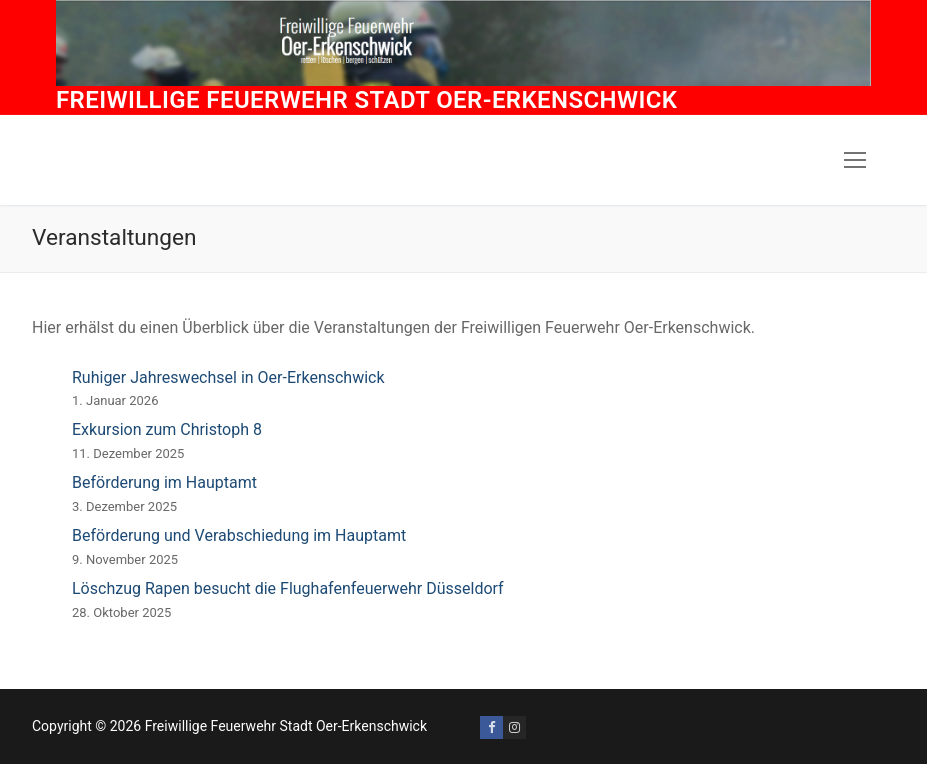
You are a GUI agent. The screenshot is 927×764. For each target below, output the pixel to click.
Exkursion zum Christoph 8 (167, 429)
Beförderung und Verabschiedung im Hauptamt (239, 535)
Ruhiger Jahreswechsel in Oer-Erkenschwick (228, 377)
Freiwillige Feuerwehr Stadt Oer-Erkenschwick (366, 100)
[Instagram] (514, 727)
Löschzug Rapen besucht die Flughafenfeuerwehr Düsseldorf (288, 588)
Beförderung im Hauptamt (164, 482)
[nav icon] (855, 160)
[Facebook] (491, 727)
